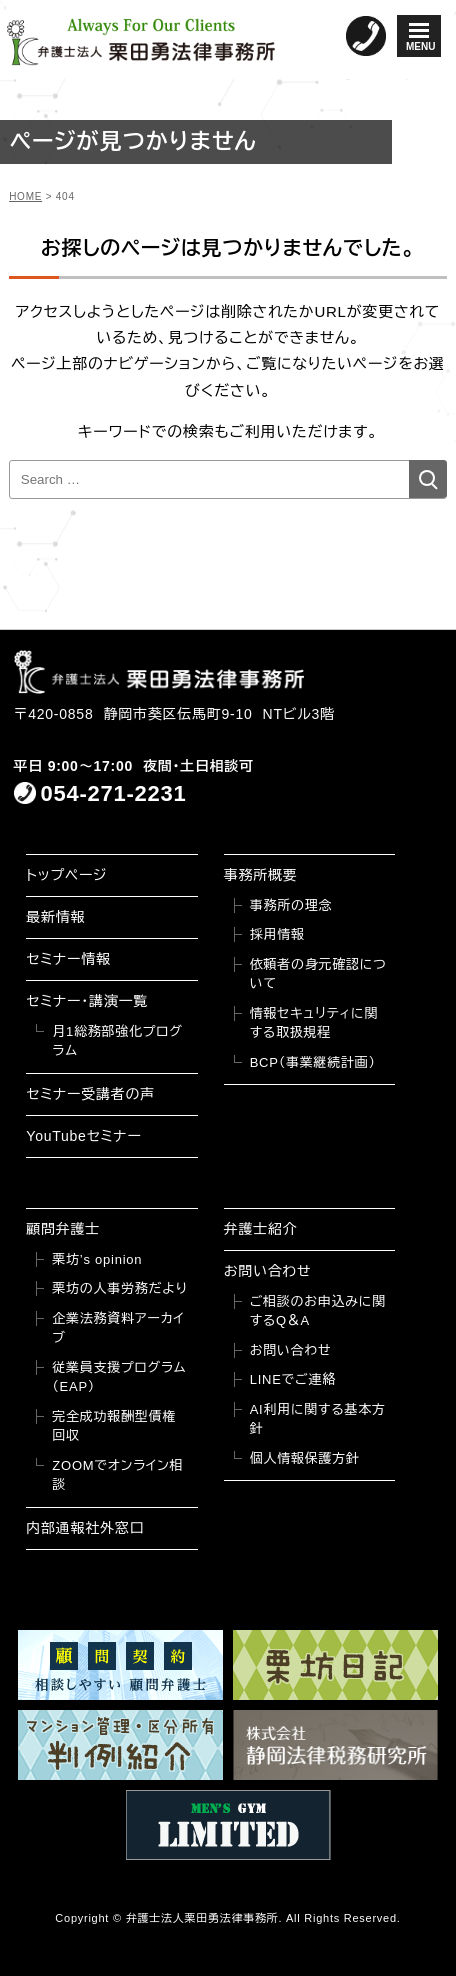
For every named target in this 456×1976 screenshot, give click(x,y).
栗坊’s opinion (97, 1259)
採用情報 (277, 934)
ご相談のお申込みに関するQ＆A (318, 1311)
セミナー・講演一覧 (87, 1001)
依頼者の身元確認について (318, 974)
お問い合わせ (268, 1271)
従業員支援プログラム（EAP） (119, 1377)
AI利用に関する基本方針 (318, 1419)
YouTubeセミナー (83, 1136)
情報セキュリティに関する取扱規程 (314, 1023)
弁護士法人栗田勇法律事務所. (204, 1918)
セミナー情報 (68, 959)
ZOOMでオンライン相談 (117, 1475)
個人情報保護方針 (305, 1458)
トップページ (66, 875)
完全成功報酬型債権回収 (114, 1426)
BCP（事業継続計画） (313, 1062)
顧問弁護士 (63, 1229)
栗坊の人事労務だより (119, 1288)
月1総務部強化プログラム (117, 1041)
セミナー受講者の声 (90, 1094)
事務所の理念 (291, 905)
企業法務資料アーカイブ (118, 1328)
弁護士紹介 (261, 1229)
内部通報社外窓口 (85, 1528)
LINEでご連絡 (293, 1379)
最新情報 (55, 917)
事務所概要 (261, 875)
